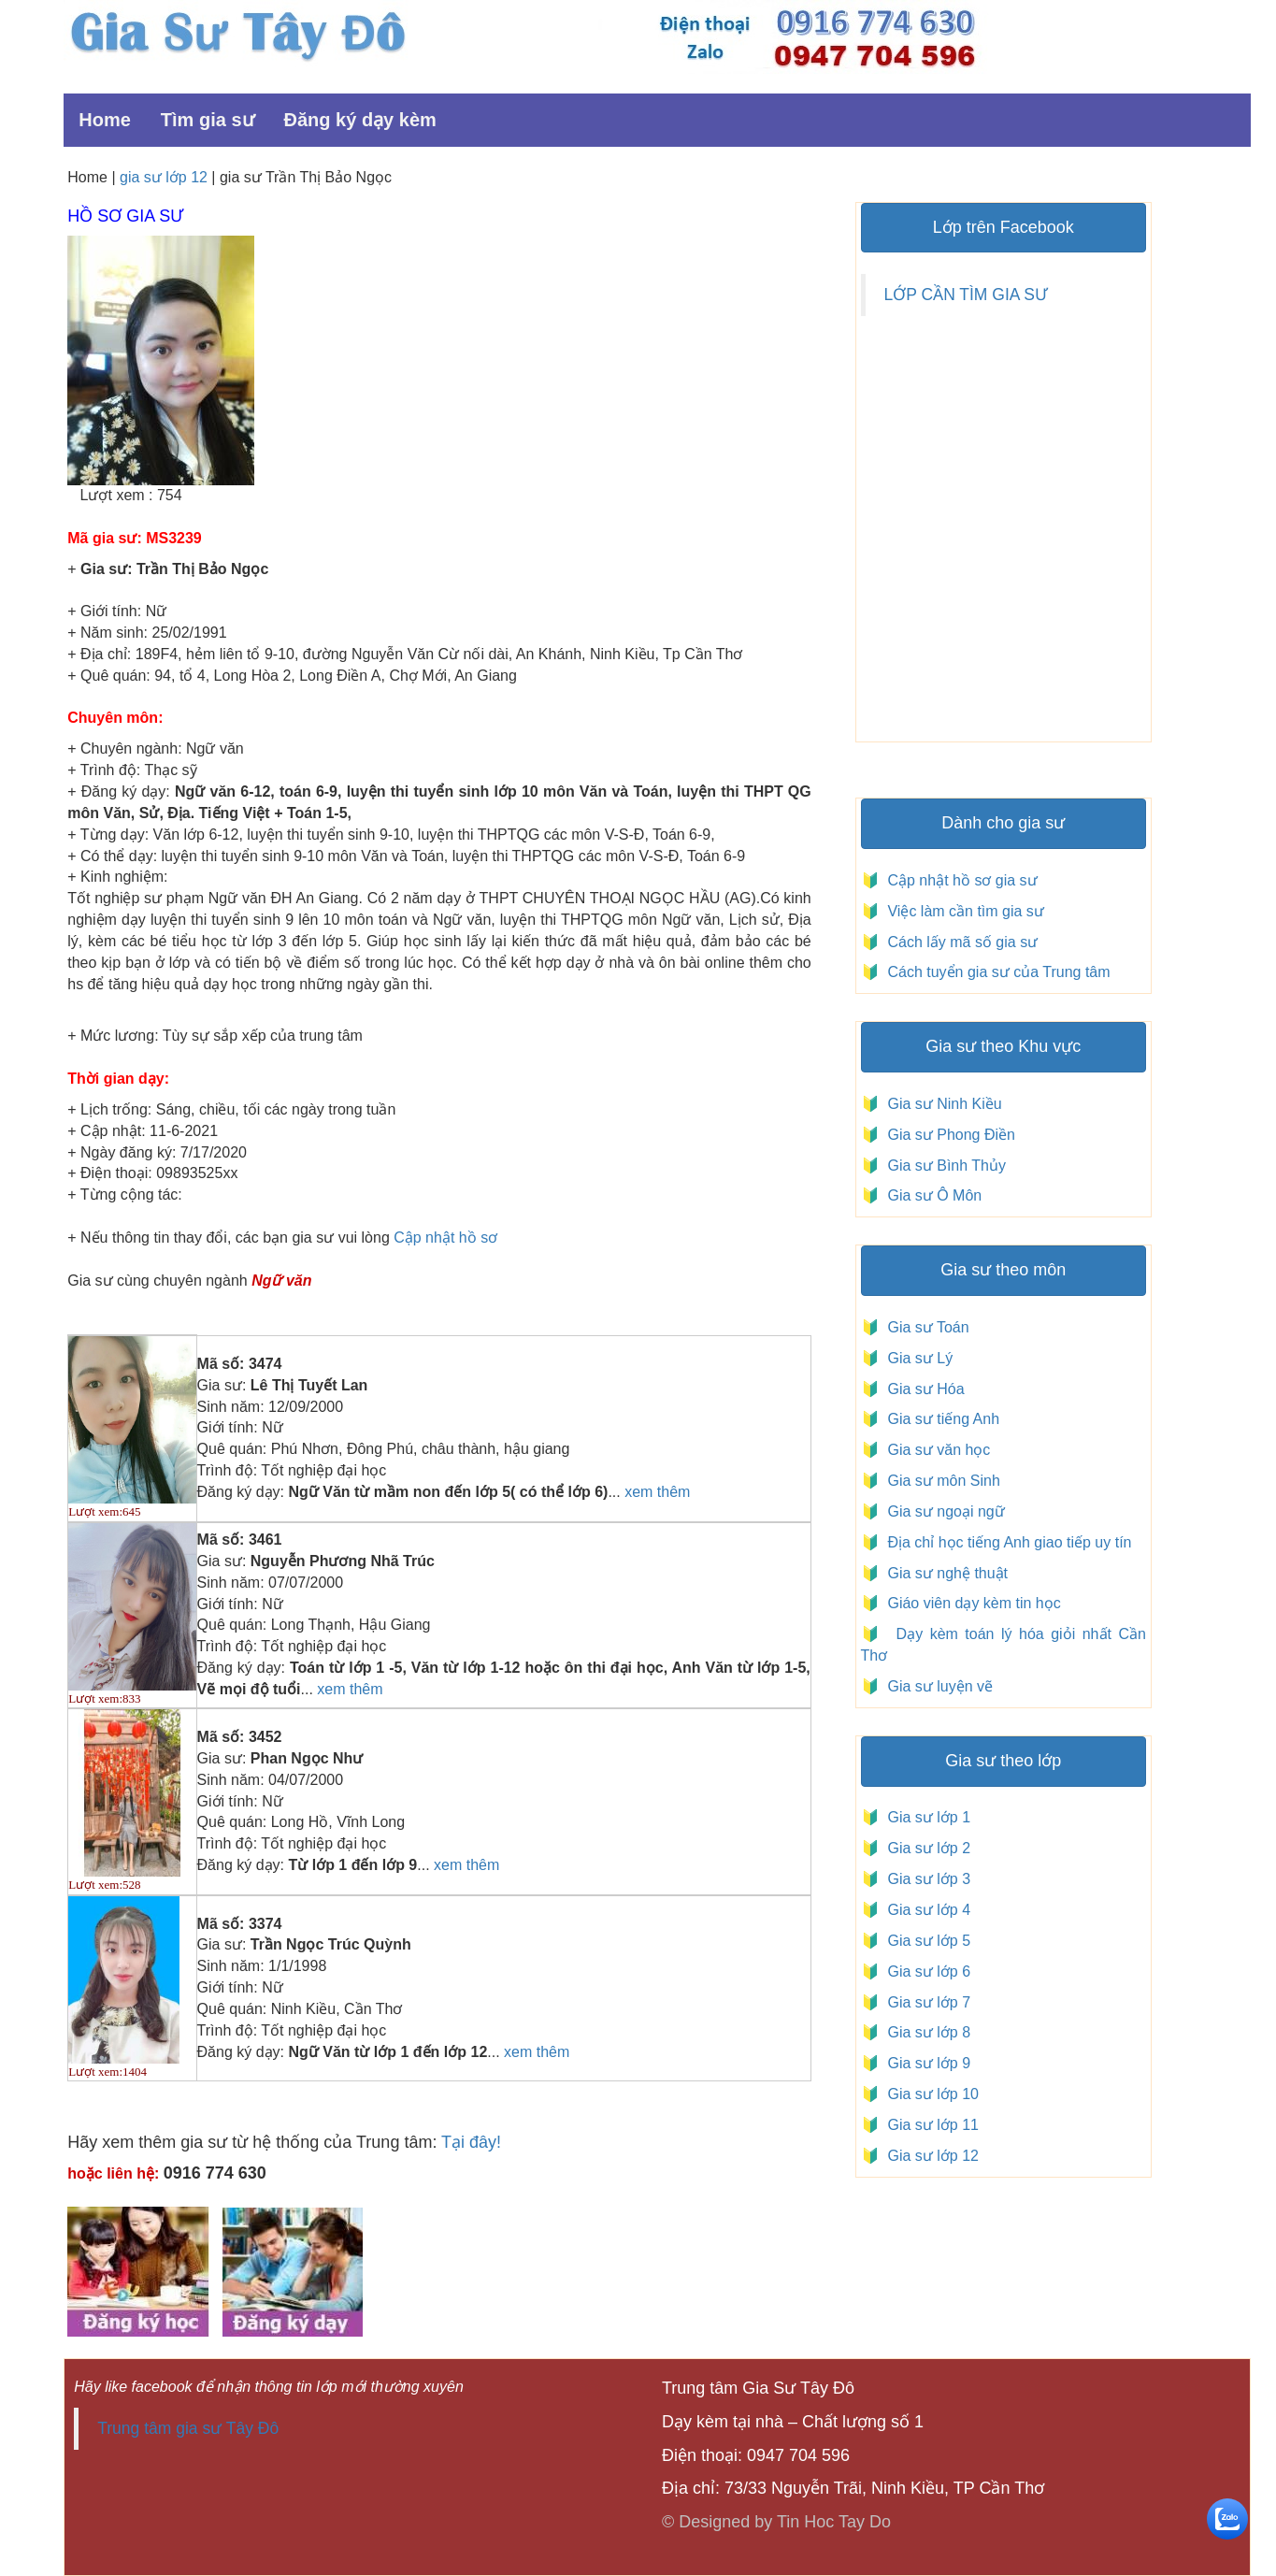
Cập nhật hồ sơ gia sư (960, 880)
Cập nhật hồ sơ (445, 1237)
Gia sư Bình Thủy (943, 1165)
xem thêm (657, 1492)
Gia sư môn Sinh (940, 1481)
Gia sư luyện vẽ (938, 1686)
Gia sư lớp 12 (929, 2156)
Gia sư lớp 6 (925, 1971)
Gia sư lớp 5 (925, 1941)
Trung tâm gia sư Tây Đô (188, 2428)
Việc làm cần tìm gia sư (963, 911)
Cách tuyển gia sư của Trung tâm (997, 972)
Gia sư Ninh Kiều (941, 1104)
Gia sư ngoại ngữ (944, 1511)
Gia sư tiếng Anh (940, 1419)
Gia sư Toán (924, 1327)
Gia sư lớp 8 (925, 2032)
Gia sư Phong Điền (947, 1135)
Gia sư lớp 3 (925, 1879)
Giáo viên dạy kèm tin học (972, 1603)
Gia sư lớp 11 (929, 2125)
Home (105, 119)
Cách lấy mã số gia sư (960, 942)
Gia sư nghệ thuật (945, 1573)
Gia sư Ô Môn (931, 1195)
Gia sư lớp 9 (925, 2063)
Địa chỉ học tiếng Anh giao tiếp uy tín (1007, 1542)
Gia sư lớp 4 (925, 1910)
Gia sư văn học (935, 1450)
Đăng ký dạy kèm (360, 119)
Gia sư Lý (916, 1358)
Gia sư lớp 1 (925, 1817)
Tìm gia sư (207, 119)
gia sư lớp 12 (164, 177)
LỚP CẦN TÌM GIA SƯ (966, 294)
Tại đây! (471, 2142)
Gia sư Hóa (922, 1389)
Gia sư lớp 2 (925, 1848)
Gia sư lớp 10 (929, 2094)
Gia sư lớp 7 (925, 2002)
